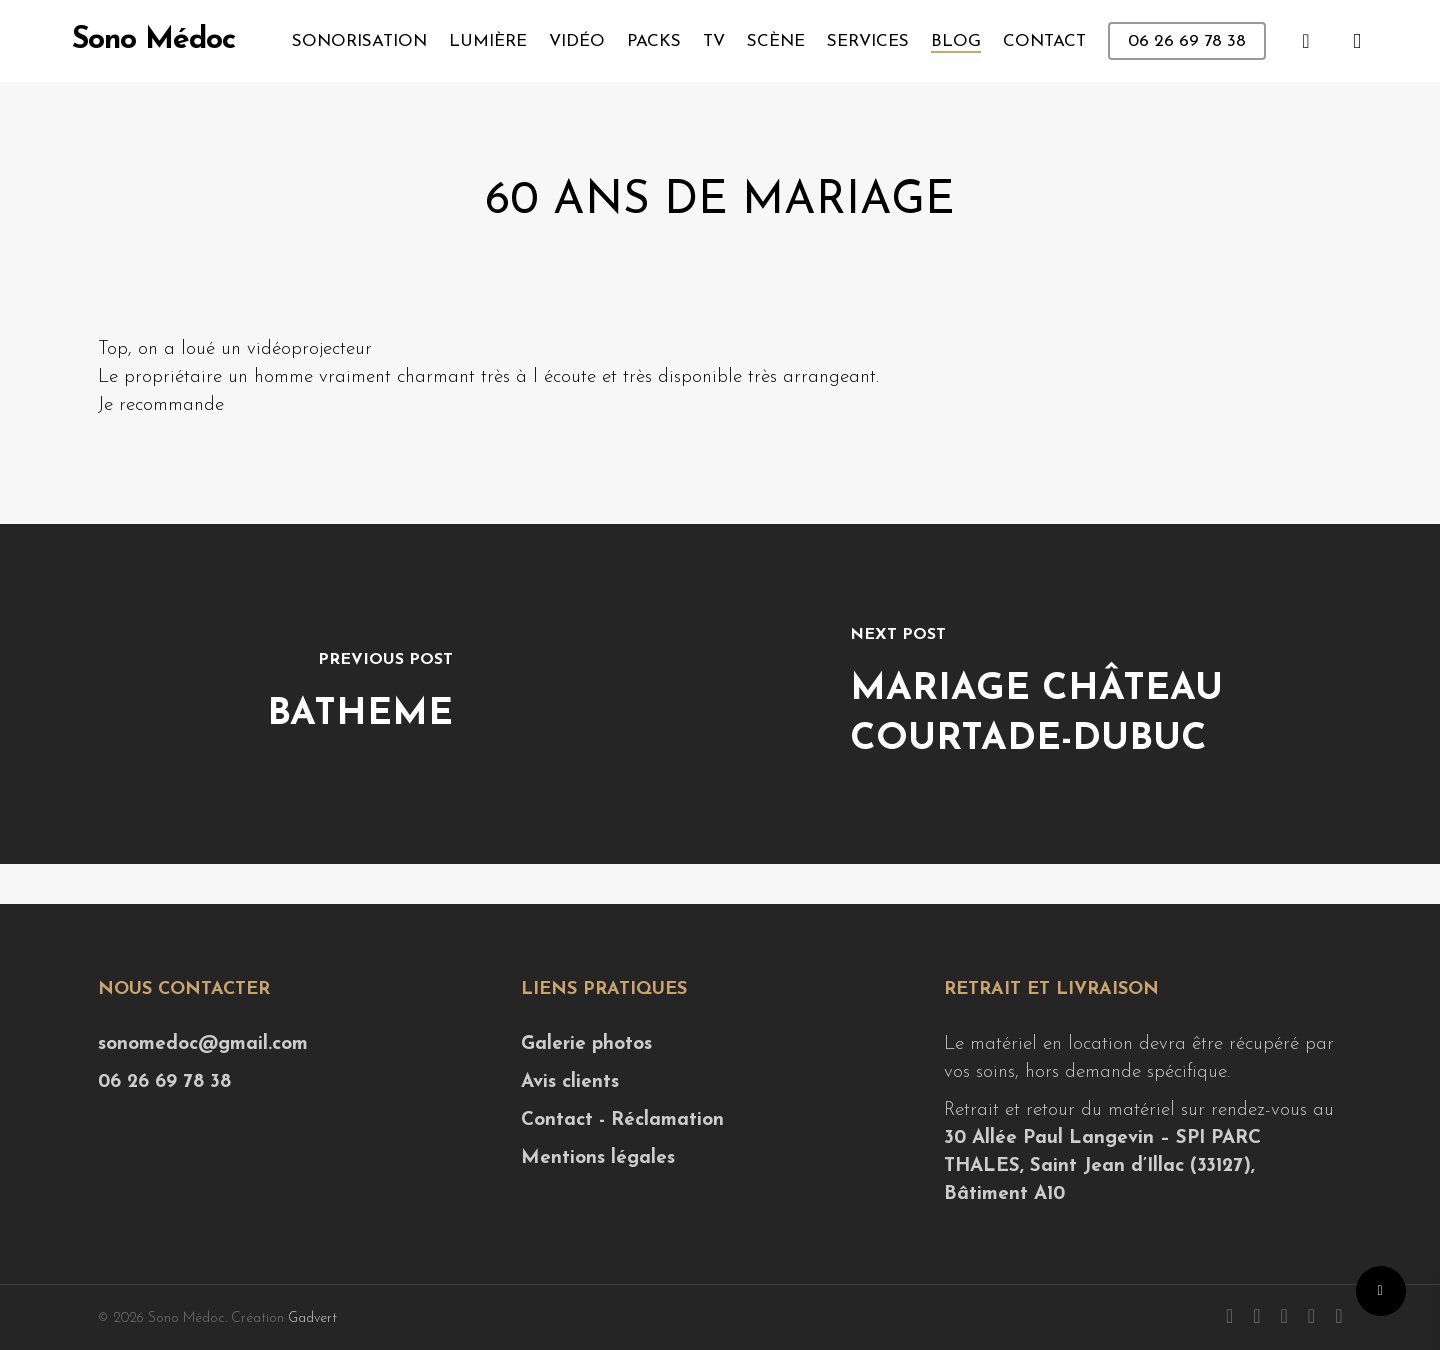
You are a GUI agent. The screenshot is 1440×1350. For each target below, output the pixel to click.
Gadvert (312, 1318)
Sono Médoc (153, 41)
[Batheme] (360, 694)
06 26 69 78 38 (164, 1082)
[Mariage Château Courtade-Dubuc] (1080, 694)
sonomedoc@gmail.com (203, 1044)
